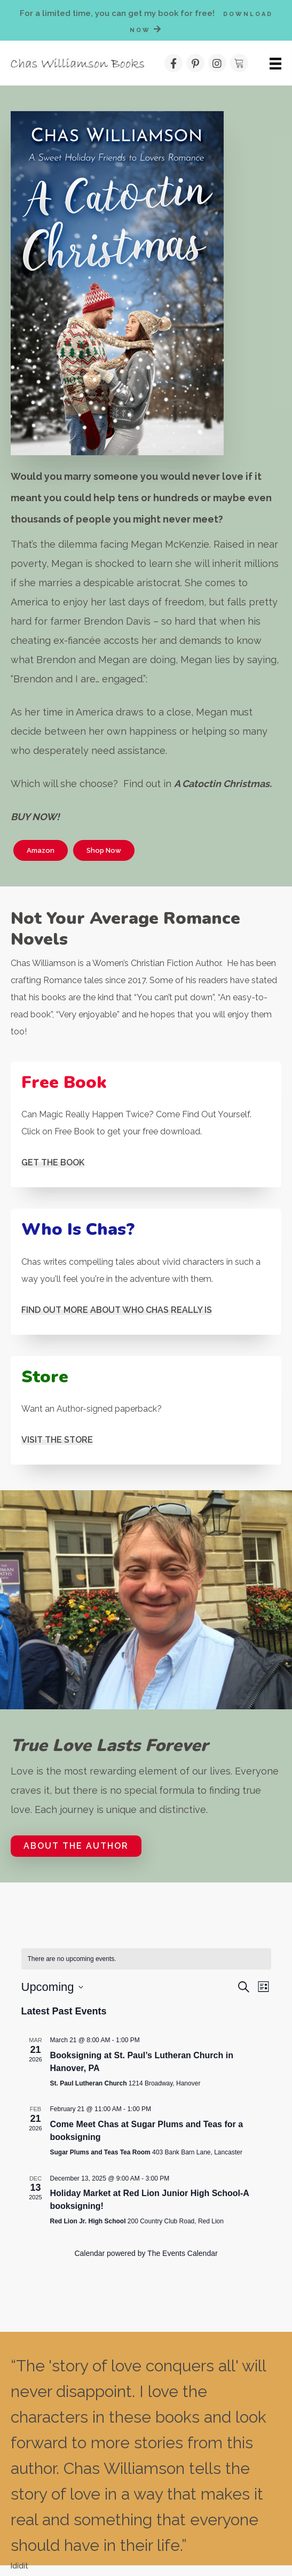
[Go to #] (146, 1124)
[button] (195, 63)
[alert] (146, 1959)
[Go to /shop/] (146, 1410)
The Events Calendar (182, 2253)
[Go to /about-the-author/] (146, 1271)
